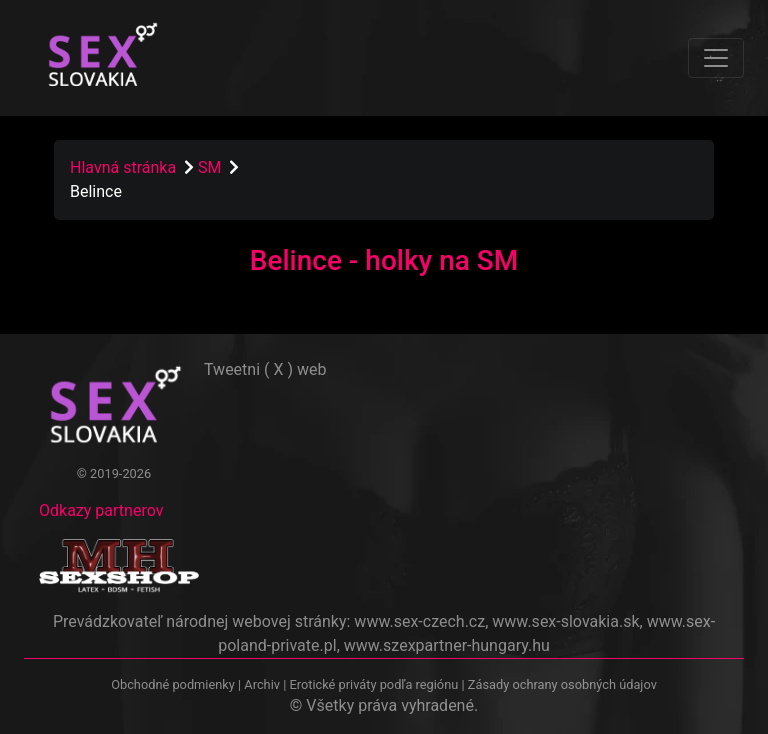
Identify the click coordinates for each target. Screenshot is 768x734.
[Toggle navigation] (716, 58)
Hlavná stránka (123, 167)
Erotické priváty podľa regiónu (373, 684)
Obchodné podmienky (174, 684)
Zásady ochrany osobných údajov (562, 684)
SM (211, 167)
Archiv (262, 684)
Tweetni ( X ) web (265, 369)
